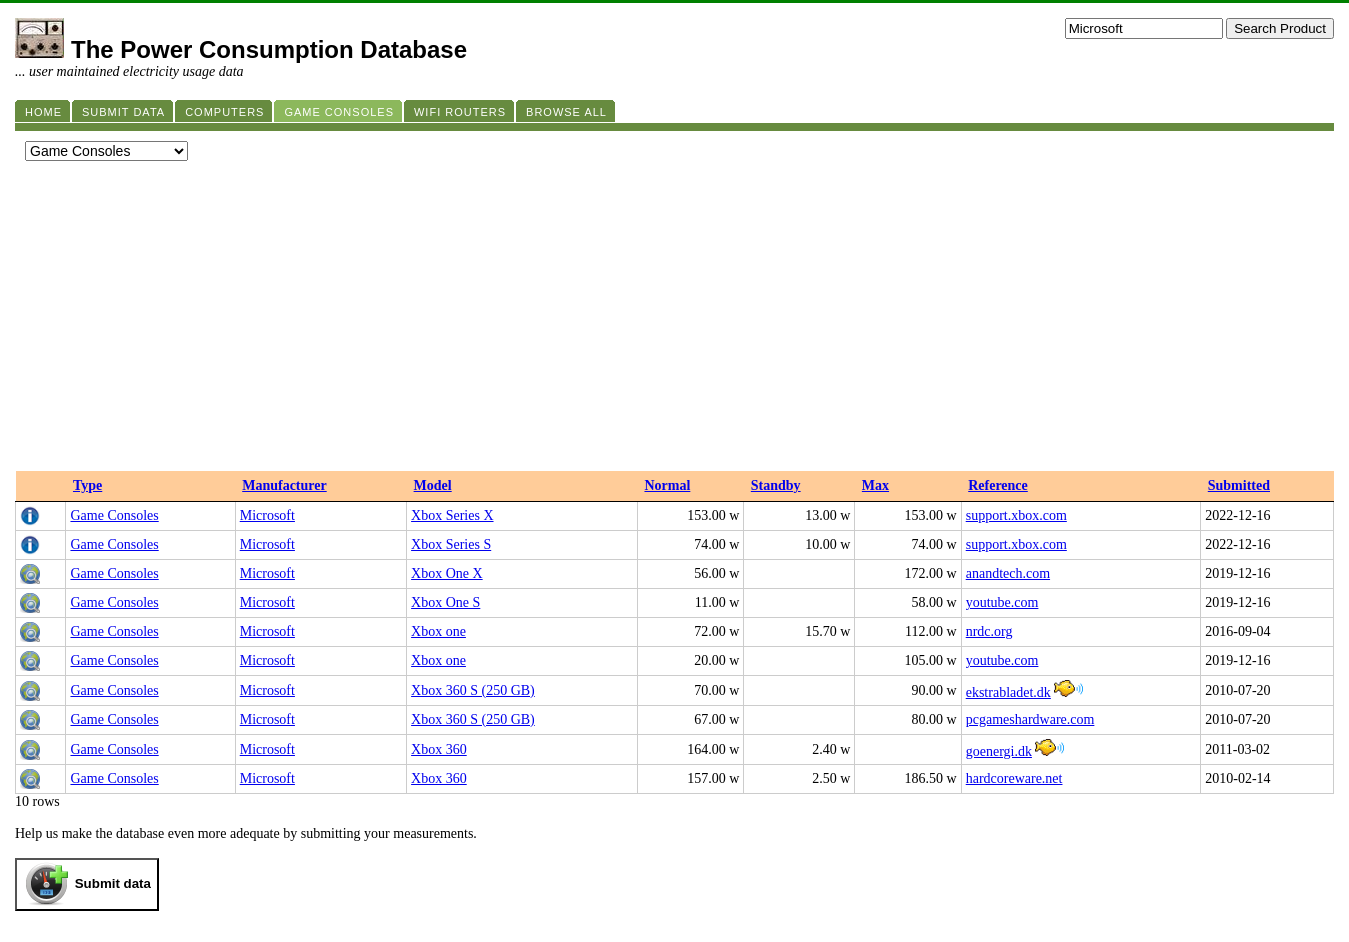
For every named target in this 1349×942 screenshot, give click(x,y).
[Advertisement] (675, 321)
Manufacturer (284, 485)
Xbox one (438, 631)
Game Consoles (114, 515)
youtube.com (1002, 602)
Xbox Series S (451, 544)
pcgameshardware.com (1030, 719)
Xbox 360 (439, 749)
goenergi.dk (999, 751)
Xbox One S (445, 602)
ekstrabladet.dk (1008, 692)
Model (433, 485)
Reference (998, 485)
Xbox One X (447, 573)
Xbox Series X (452, 515)
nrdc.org (989, 631)
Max (875, 485)
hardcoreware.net (1014, 778)
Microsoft (267, 515)
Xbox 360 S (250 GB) (473, 690)
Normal (667, 485)
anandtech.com (1008, 573)
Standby (776, 485)
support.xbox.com (1016, 515)
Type (87, 485)
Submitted (1239, 485)
